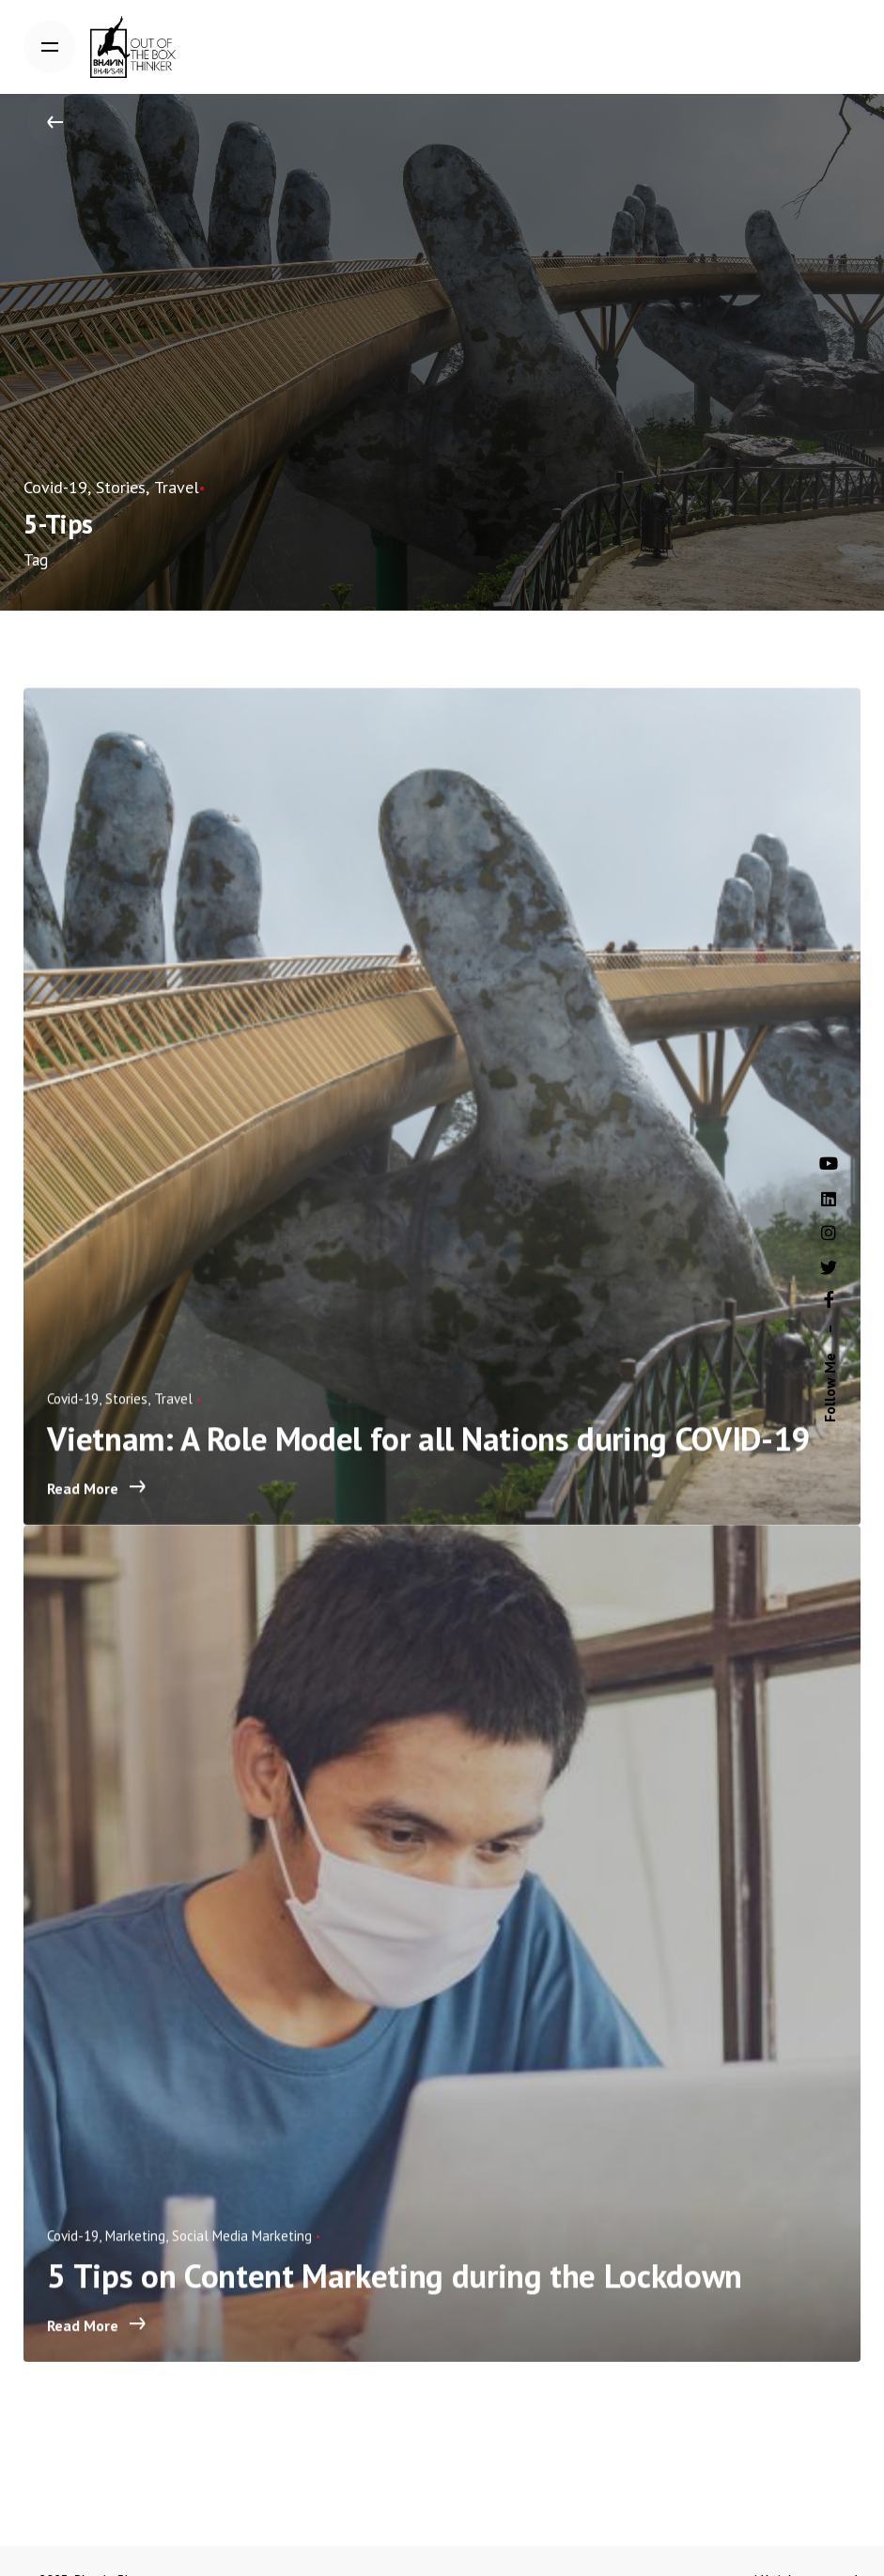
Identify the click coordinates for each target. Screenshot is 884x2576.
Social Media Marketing (247, 2256)
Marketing (140, 2256)
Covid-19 (51, 482)
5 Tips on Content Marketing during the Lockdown (399, 2296)
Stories (109, 482)
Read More (101, 1509)
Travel (158, 482)
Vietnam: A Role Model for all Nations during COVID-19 (433, 1459)
